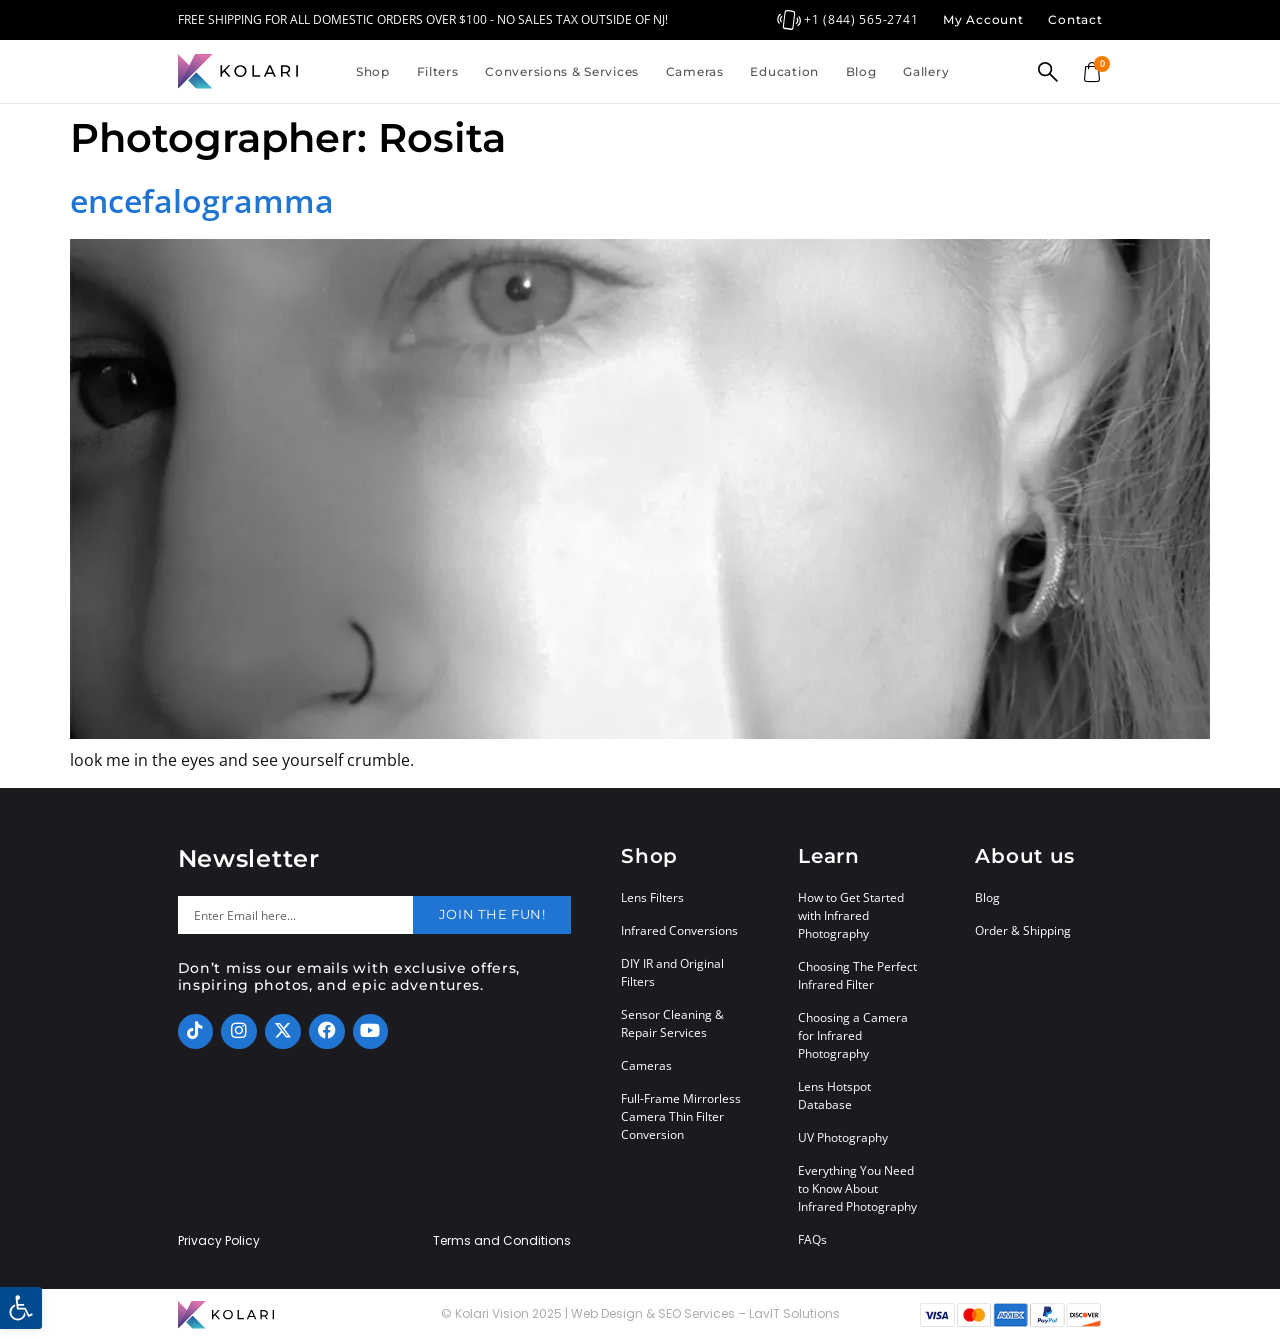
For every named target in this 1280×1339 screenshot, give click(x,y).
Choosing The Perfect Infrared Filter (857, 975)
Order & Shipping (1023, 930)
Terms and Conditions (502, 1241)
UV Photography (843, 1137)
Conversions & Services (562, 71)
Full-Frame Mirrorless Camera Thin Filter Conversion (681, 1116)
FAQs (812, 1239)
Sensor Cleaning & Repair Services (672, 1023)
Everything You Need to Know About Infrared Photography (857, 1188)
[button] (21, 1308)
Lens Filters (652, 897)
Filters (438, 71)
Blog (861, 71)
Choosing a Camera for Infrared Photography (853, 1035)
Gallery (926, 71)
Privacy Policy (219, 1241)
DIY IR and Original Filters (672, 972)
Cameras (695, 71)
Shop (373, 71)
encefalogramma (202, 200)
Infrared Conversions (679, 930)
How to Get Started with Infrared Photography (851, 915)
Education (784, 71)
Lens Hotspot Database (834, 1095)
